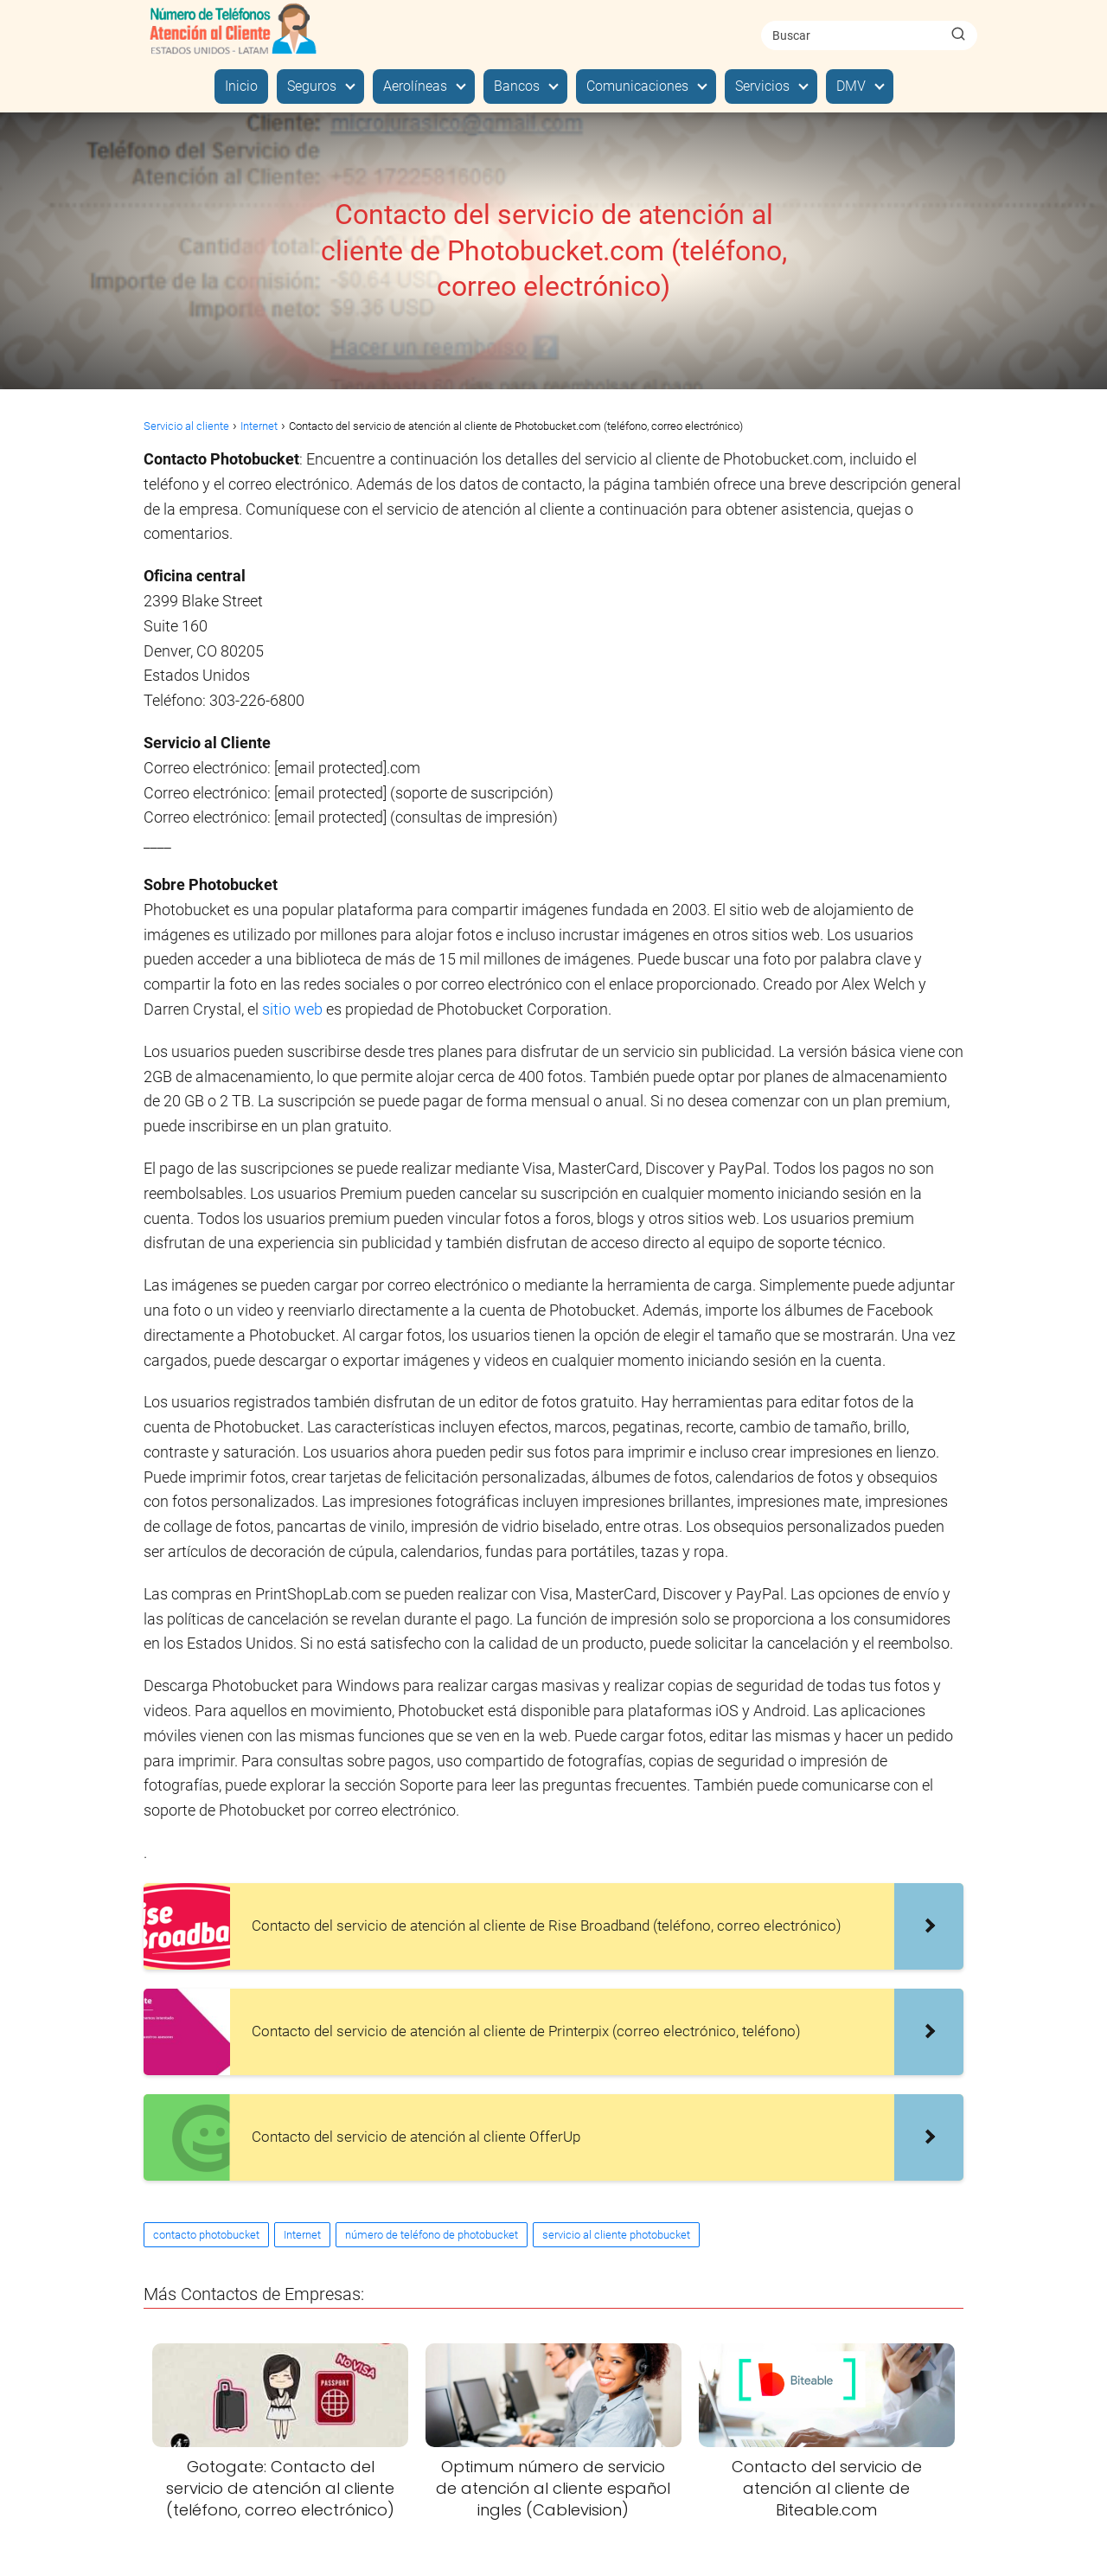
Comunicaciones (637, 86)
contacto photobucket (206, 2234)
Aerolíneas (415, 86)
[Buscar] (958, 34)
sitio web (292, 1009)
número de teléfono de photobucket (431, 2234)
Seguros (311, 86)
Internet (302, 2234)
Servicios (762, 86)
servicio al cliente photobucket (616, 2234)
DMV (851, 86)
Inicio (241, 86)
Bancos (517, 86)
